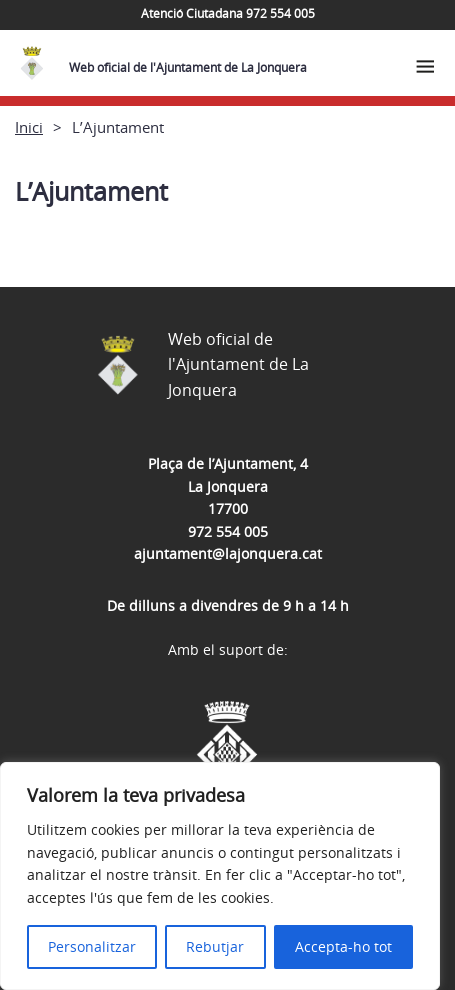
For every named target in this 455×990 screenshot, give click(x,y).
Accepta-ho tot (343, 946)
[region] (220, 876)
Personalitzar (92, 946)
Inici (29, 127)
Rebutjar (215, 946)
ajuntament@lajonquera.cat (228, 553)
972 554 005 (228, 531)
